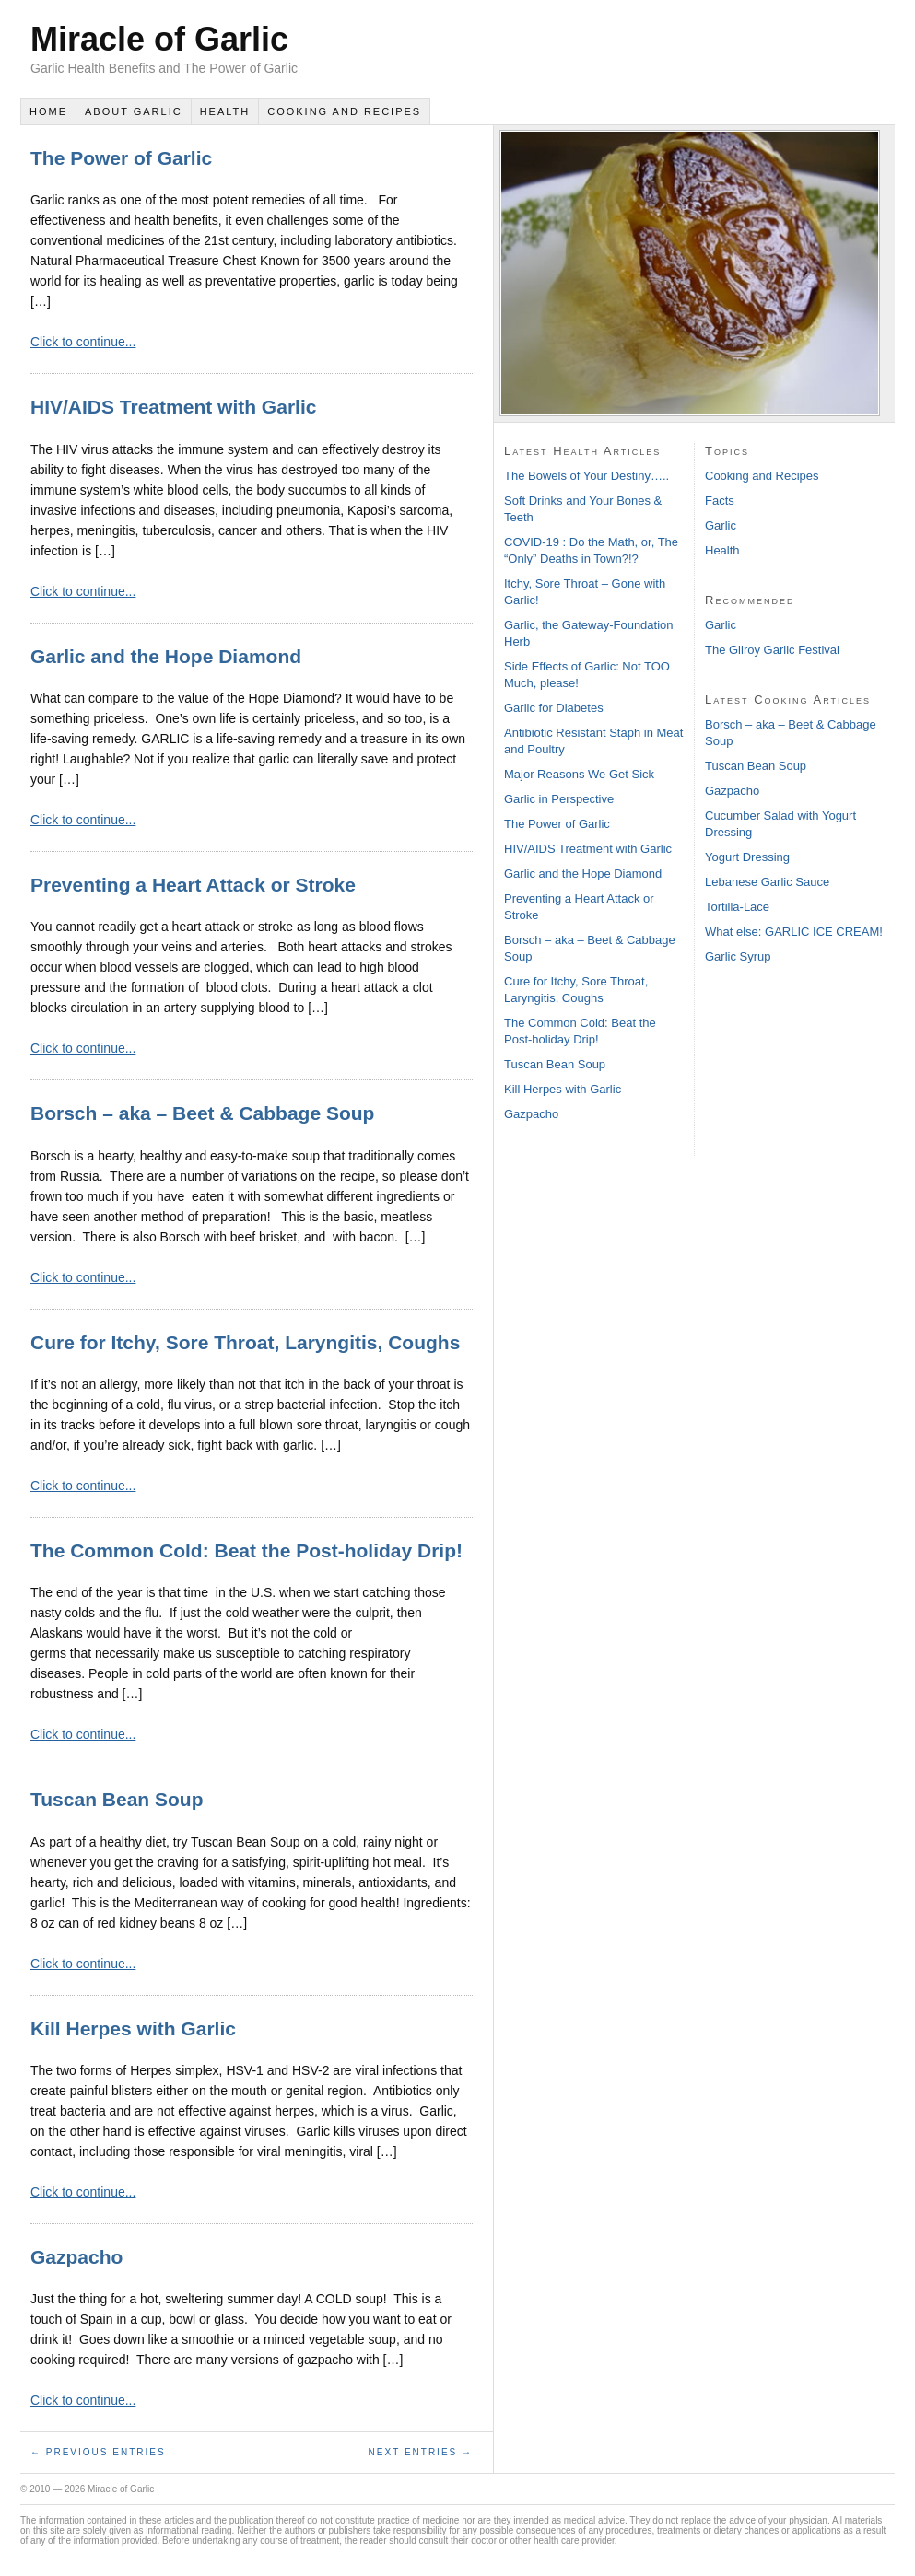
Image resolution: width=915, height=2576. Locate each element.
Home (48, 111)
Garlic (720, 525)
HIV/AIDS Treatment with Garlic (173, 406)
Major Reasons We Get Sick (579, 774)
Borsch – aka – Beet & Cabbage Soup (202, 1113)
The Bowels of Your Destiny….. (586, 476)
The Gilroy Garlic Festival (772, 650)
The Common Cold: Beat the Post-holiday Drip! (246, 1550)
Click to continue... (82, 341)
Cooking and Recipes (344, 111)
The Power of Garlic (121, 158)
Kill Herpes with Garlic (133, 2028)
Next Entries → (421, 2452)
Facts (719, 500)
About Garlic (133, 111)
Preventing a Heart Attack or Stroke (193, 884)
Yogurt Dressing (747, 857)
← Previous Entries (98, 2452)
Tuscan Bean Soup (116, 1799)
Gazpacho (76, 2256)
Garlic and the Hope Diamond (165, 656)
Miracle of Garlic (159, 39)
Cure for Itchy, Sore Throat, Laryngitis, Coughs (245, 1342)
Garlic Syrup (738, 956)
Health (225, 111)
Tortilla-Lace (737, 907)
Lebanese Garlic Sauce (767, 882)
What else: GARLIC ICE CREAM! (794, 931)
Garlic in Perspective (559, 799)
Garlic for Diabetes (554, 708)
